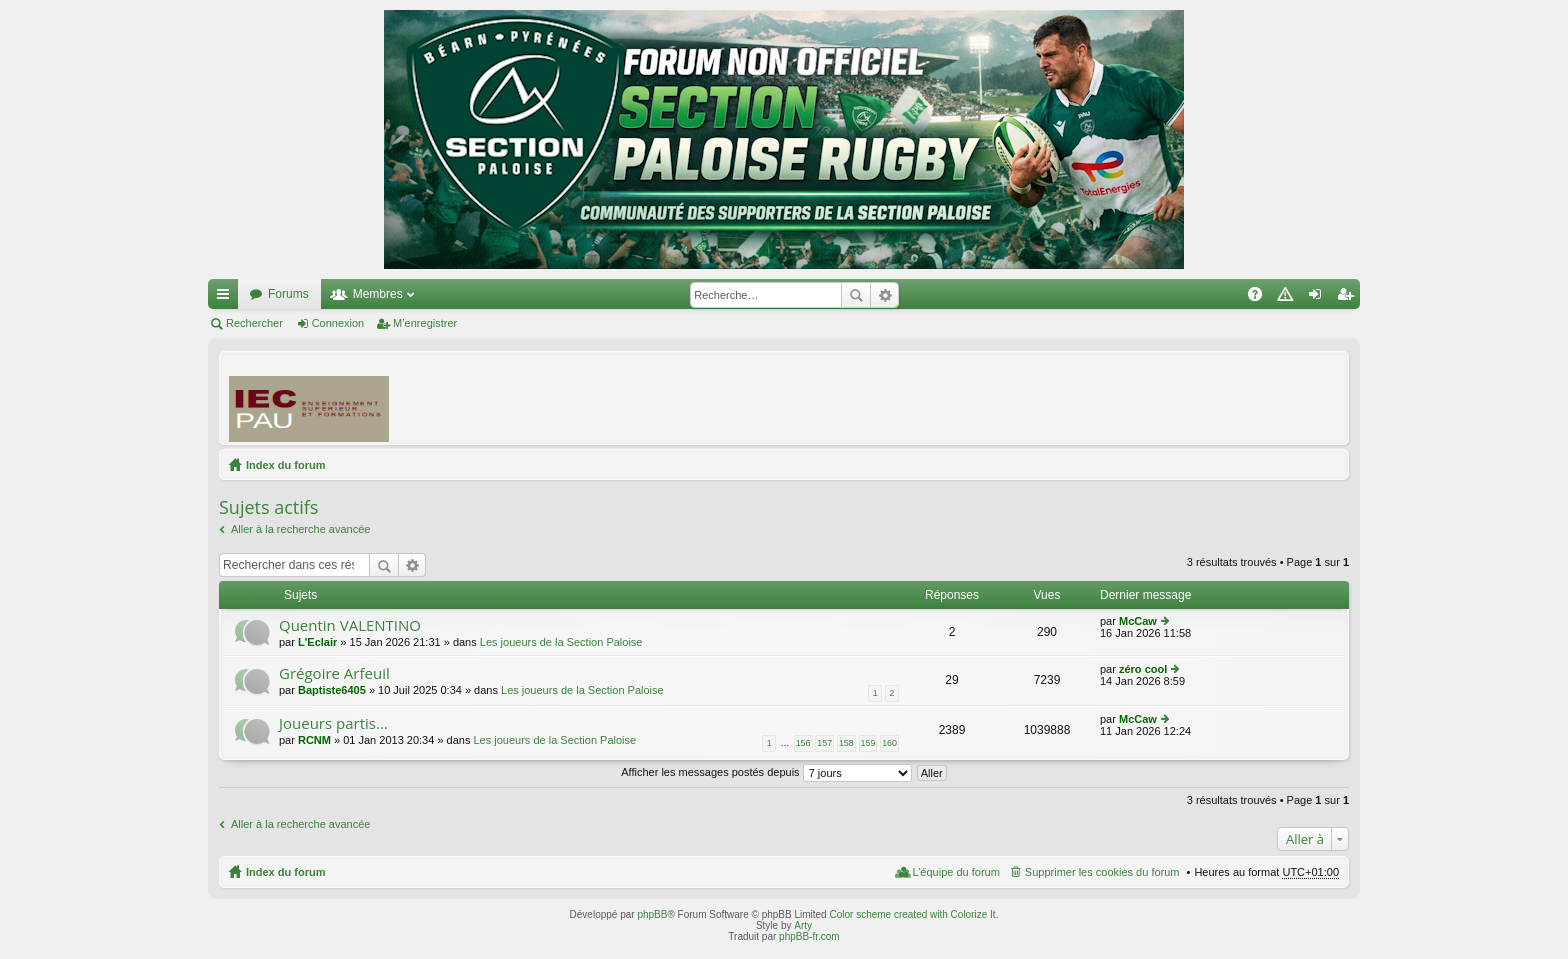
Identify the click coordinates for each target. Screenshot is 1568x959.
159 (868, 743)
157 (824, 743)
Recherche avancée (884, 295)
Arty (803, 925)
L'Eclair (317, 642)
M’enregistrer (425, 323)
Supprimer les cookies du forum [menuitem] (1102, 872)
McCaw (1138, 621)
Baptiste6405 (332, 690)
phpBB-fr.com (809, 936)
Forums (288, 294)
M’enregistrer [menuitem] (1349, 298)
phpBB (652, 914)
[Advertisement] (975, 397)
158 (846, 743)
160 (889, 743)
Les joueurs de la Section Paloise (561, 642)
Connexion (338, 323)
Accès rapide (227, 298)
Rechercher (856, 295)
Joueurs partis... (333, 723)
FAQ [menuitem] (1261, 298)
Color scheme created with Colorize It (912, 914)
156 (803, 743)
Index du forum (285, 465)
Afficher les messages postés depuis (766, 772)
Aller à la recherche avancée (300, 529)
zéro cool (1143, 669)
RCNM (314, 740)
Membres (378, 294)
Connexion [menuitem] (1319, 298)
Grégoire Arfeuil (334, 673)
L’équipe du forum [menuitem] (955, 872)
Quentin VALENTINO (350, 625)
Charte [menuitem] (1289, 298)
